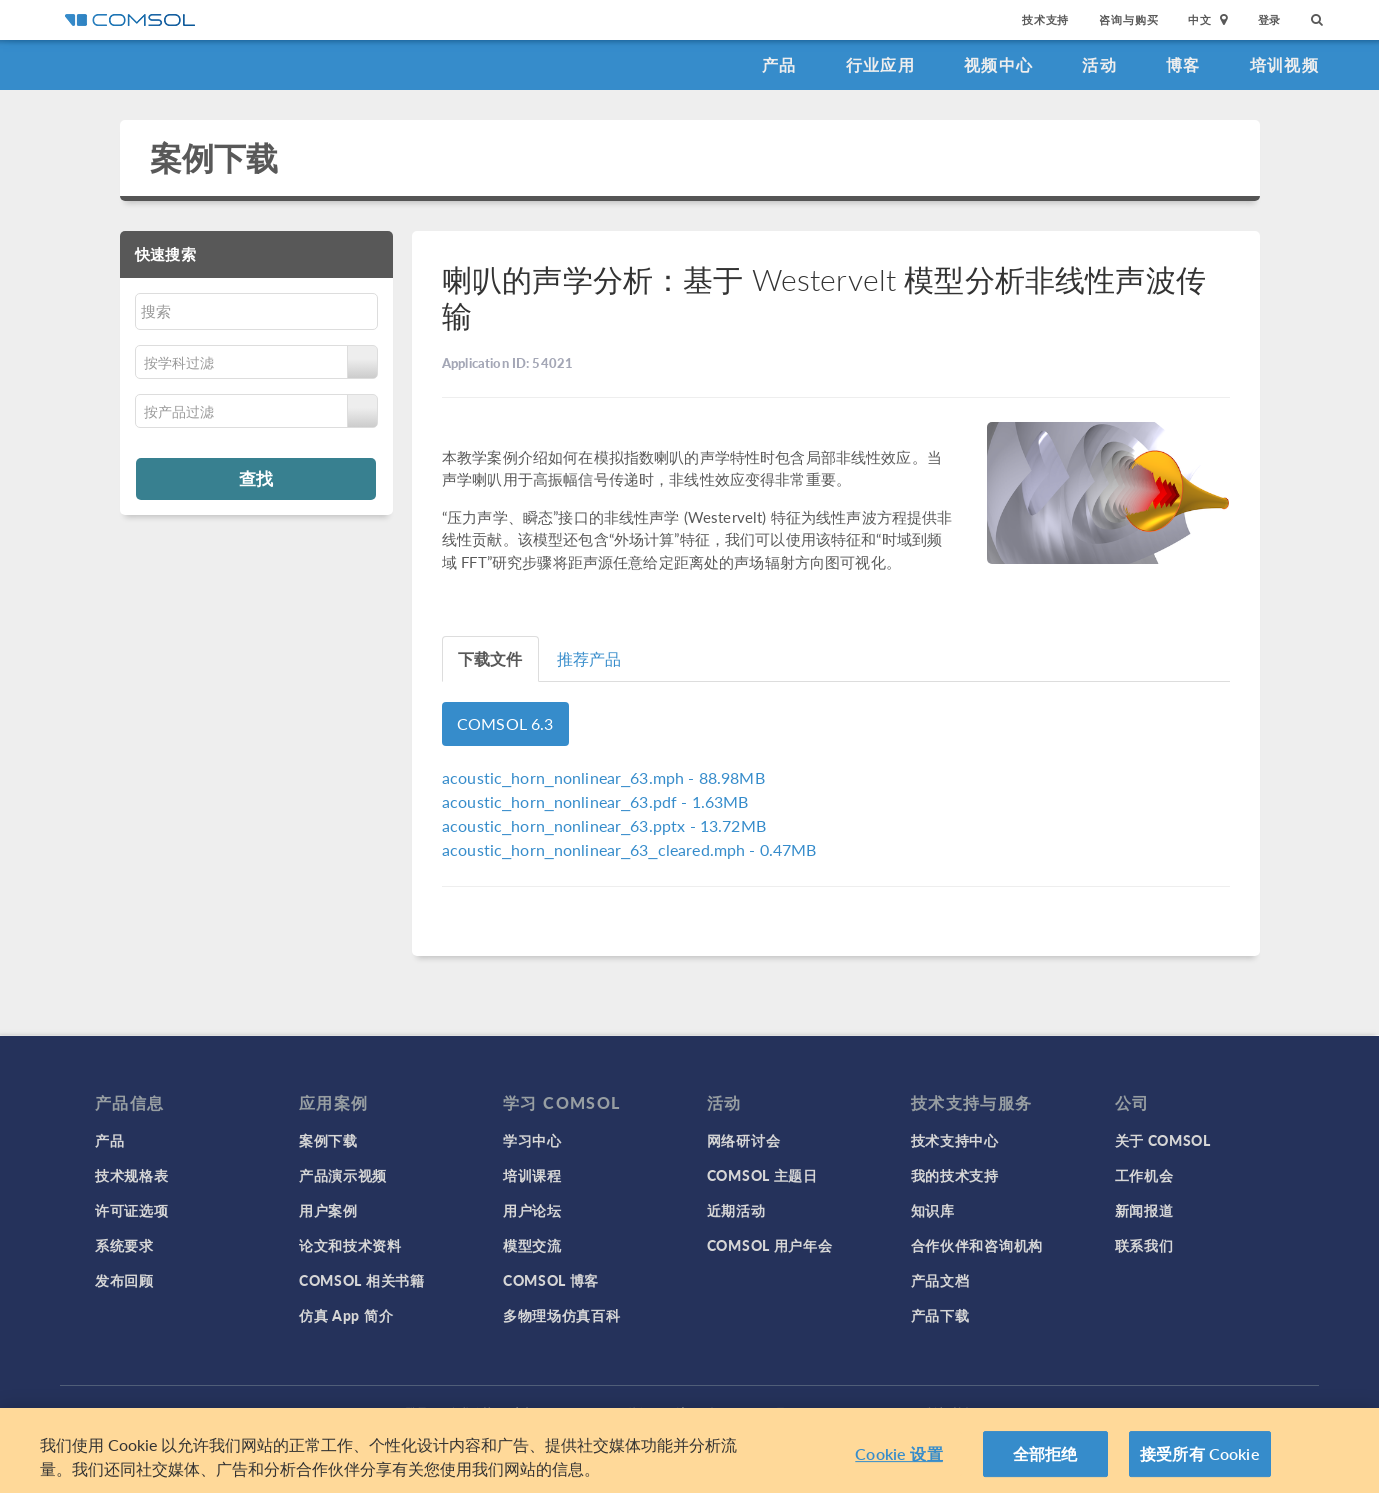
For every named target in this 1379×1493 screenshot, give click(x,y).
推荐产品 (589, 658)
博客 (1183, 64)
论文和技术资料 (350, 1245)
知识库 (933, 1210)
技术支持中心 (955, 1140)
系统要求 (124, 1245)
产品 (779, 64)
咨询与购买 (1128, 19)
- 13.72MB (604, 825)
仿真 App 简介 (346, 1315)
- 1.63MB (595, 801)
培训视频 (1284, 64)
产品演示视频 (343, 1175)
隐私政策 (471, 1412)
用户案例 (328, 1210)
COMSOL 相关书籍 (362, 1280)
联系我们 (1144, 1245)
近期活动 (736, 1210)
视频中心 (998, 64)
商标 (524, 1412)
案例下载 (214, 157)
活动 (1099, 64)
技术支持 (1045, 19)
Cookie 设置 (898, 1461)
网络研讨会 (744, 1140)
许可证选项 (132, 1210)
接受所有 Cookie (1200, 1461)
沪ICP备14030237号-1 (737, 1412)
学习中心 (532, 1140)
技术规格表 (132, 1175)
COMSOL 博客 (551, 1280)
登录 (1270, 19)
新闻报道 (1144, 1210)
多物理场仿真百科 (562, 1315)
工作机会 (1144, 1175)
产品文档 (940, 1280)
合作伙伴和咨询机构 (977, 1245)
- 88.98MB (603, 777)
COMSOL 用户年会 (770, 1245)
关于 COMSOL (1163, 1140)
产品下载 (940, 1315)
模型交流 (532, 1245)
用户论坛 (532, 1210)
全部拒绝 (1045, 1461)
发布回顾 (124, 1280)
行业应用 (880, 64)
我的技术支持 (955, 1175)
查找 (256, 478)
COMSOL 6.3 (505, 723)
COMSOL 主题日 (762, 1175)
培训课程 (532, 1175)
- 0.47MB (629, 849)
